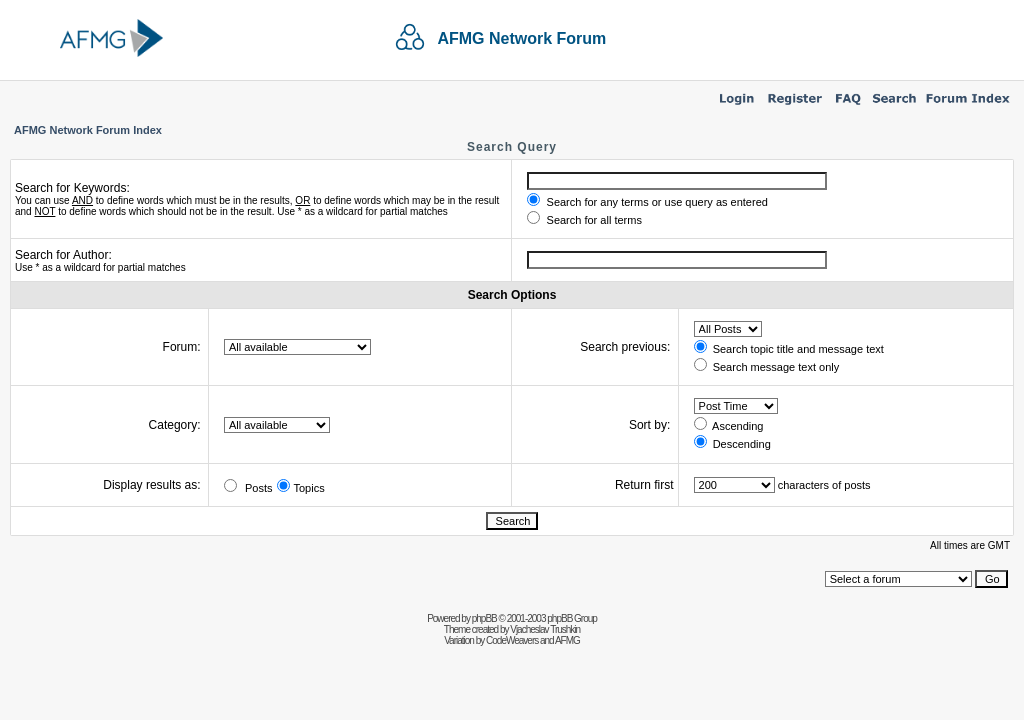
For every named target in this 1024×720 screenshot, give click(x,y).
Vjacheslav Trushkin (545, 629)
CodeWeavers (512, 640)
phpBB (484, 618)
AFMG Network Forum (521, 38)
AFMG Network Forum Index (88, 130)
